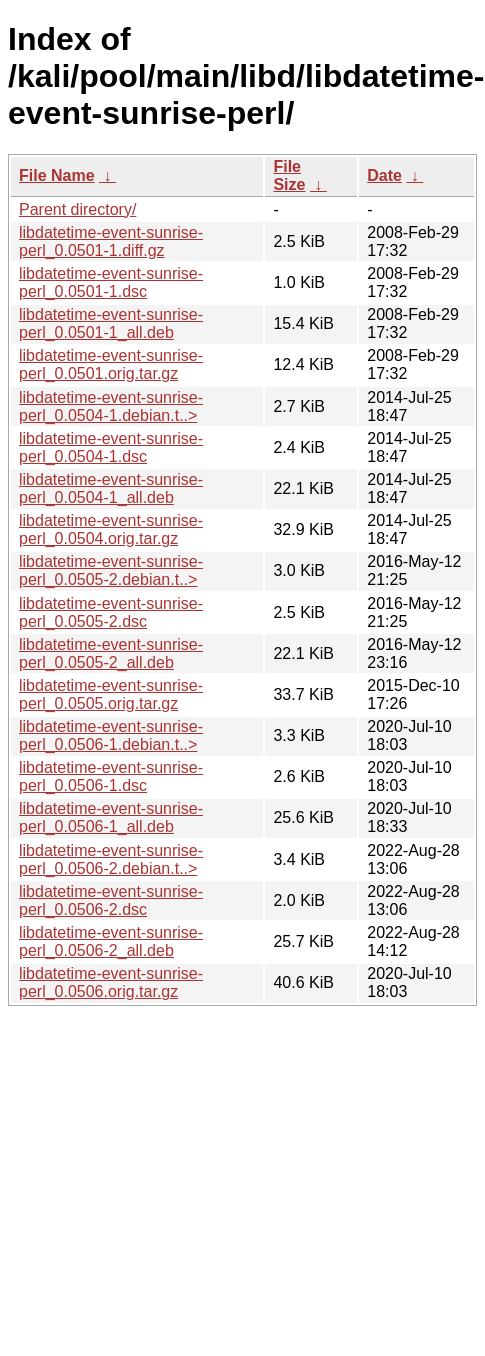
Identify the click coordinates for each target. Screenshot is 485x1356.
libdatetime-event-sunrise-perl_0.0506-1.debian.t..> (111, 735)
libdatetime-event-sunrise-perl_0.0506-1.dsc (111, 776)
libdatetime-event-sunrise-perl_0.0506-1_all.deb (111, 817)
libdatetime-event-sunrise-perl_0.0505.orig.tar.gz (111, 694)
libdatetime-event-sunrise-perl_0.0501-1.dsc (111, 282)
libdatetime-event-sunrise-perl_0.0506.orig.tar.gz (111, 982)
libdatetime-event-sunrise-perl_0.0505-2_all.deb (111, 653)
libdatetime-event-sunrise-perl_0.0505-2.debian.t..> (111, 570)
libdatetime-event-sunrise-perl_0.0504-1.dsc (111, 447)
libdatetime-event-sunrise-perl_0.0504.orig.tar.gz (111, 529)
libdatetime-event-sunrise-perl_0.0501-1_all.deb (111, 323)
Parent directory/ (77, 209)
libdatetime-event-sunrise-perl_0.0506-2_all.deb (111, 941)
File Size (289, 175)
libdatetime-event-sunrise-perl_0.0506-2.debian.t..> (111, 859)
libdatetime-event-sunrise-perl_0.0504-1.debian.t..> (111, 406)
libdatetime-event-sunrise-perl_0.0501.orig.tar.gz (111, 364)
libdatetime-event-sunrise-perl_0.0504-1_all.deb (111, 488)
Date (384, 175)
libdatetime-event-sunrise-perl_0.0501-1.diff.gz (111, 241)
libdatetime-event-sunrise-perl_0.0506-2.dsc (111, 900)
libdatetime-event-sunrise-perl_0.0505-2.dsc (111, 612)
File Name (57, 175)
